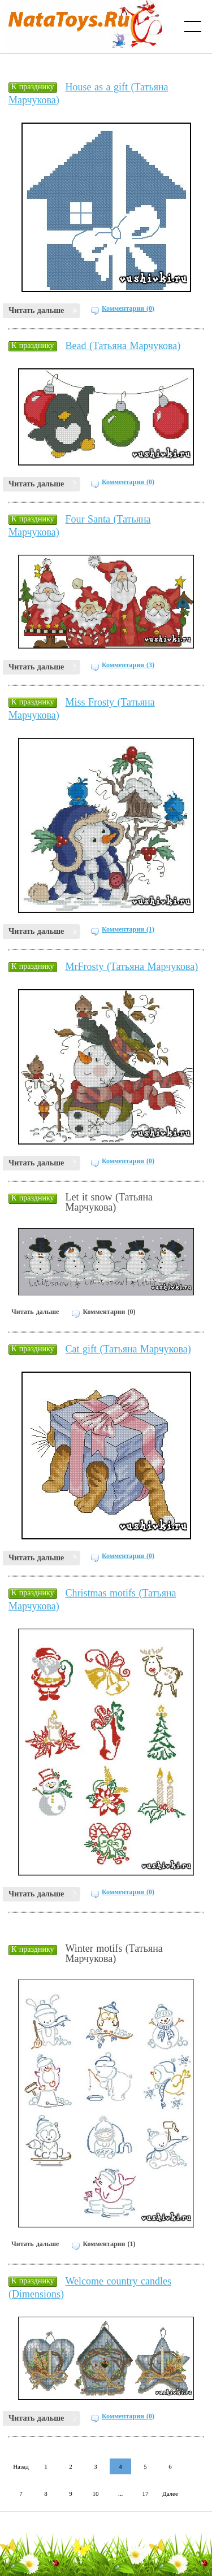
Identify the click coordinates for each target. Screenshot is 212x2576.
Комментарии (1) (128, 929)
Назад (21, 2466)
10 (96, 2493)
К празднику (32, 86)
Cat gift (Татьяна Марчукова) (128, 1349)
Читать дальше (36, 310)
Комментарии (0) (128, 308)
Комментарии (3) (128, 665)
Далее (170, 2493)
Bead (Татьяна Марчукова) (123, 345)
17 (145, 2493)
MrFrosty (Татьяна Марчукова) (132, 966)
